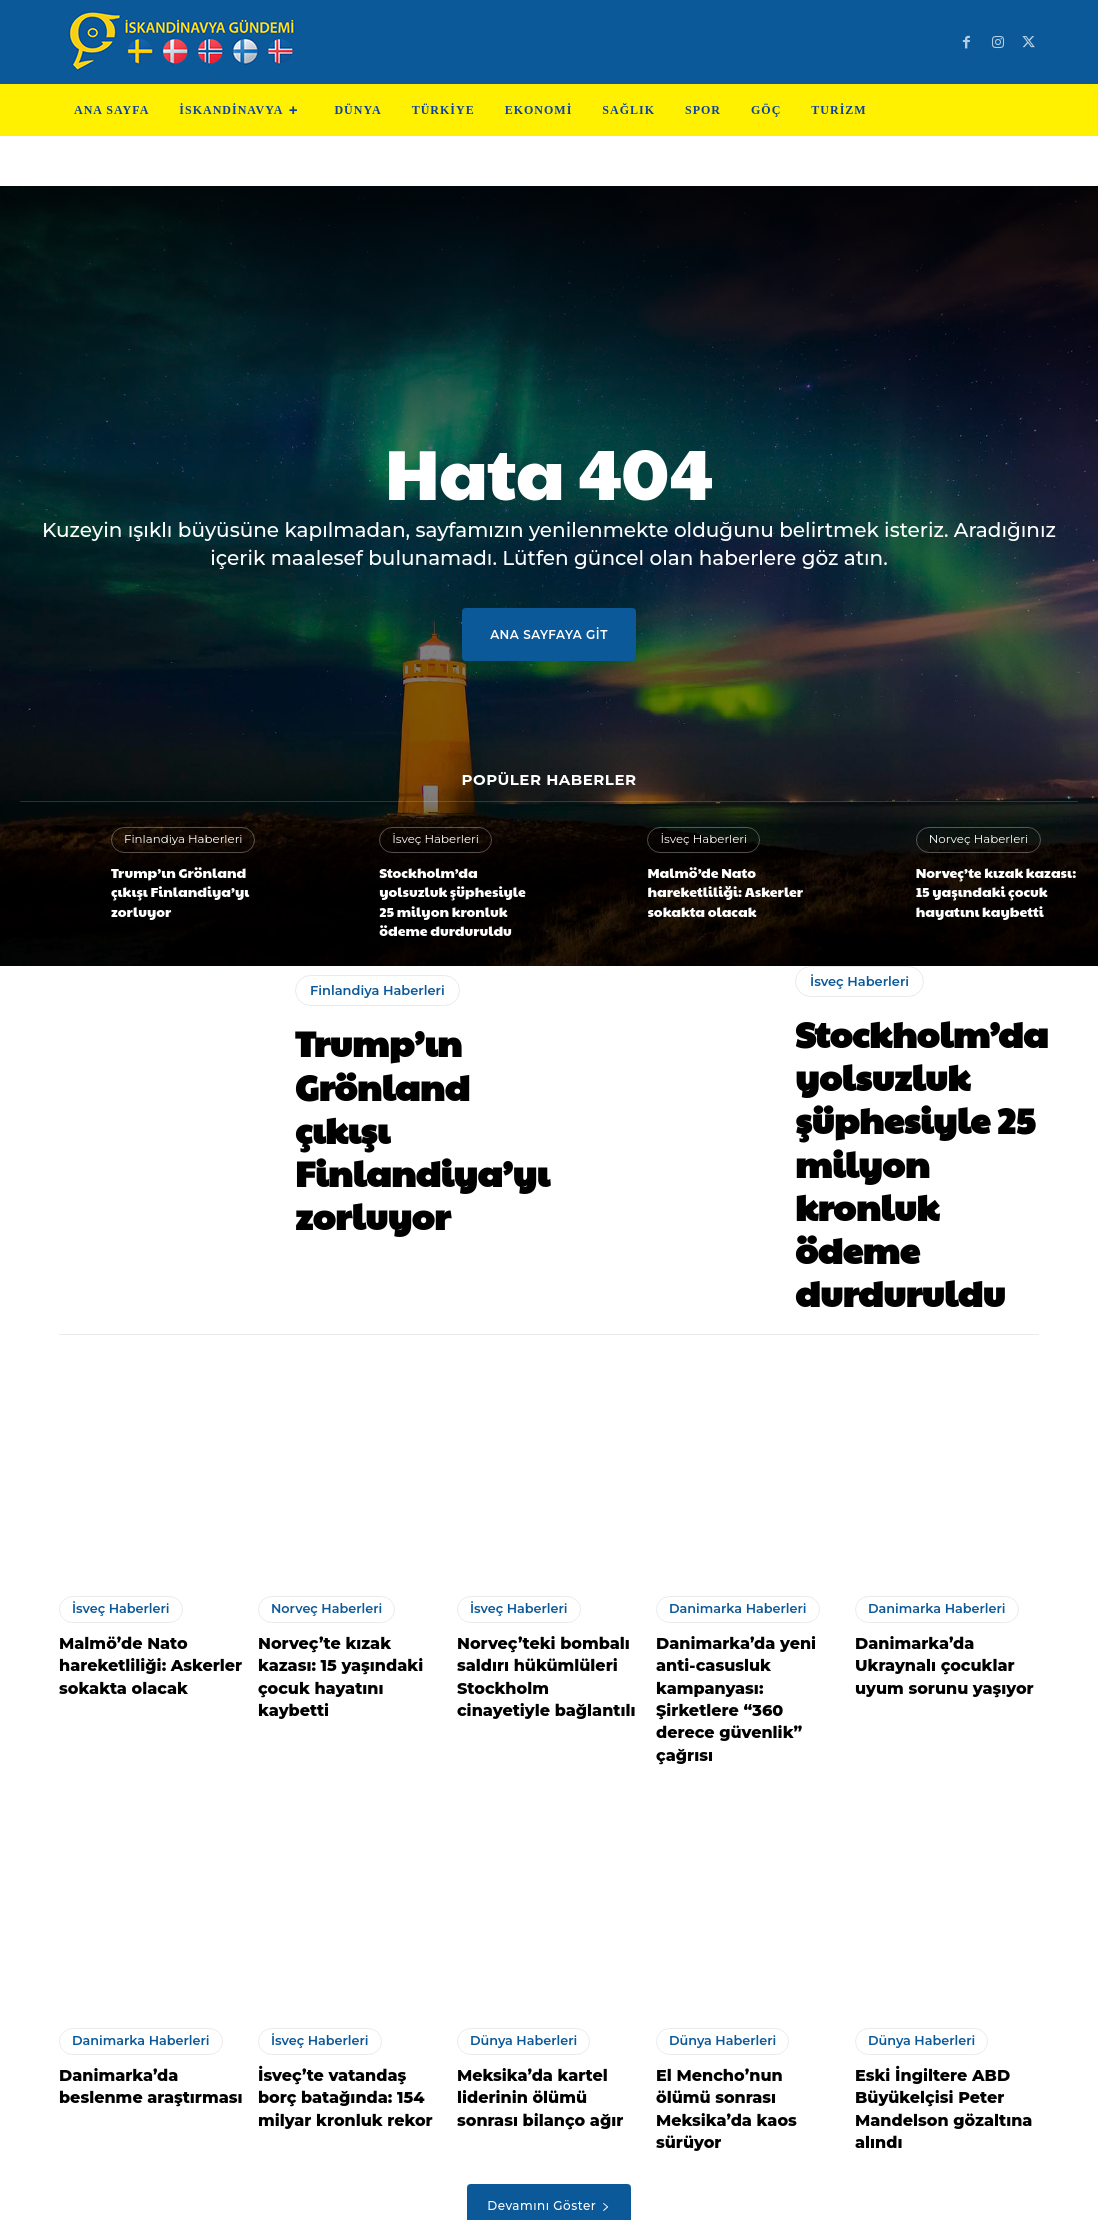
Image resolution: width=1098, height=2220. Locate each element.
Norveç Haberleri (975, 842)
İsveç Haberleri (432, 839)
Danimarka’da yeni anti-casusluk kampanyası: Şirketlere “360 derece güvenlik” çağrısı (745, 1591)
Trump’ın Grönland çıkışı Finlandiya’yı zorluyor (186, 889)
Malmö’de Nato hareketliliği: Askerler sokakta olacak (713, 890)
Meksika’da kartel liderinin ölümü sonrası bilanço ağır (542, 1956)
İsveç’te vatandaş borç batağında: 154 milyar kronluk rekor (341, 1956)
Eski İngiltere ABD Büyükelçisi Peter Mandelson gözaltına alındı (932, 1966)
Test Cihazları (523, 2189)
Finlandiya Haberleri (179, 850)
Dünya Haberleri (520, 1904)
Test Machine (629, 2189)
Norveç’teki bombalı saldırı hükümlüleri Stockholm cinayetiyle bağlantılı (540, 1591)
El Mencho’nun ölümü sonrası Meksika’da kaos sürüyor (746, 1956)
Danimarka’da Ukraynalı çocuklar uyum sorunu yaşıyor (944, 1581)
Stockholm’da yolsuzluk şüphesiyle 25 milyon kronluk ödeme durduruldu (451, 895)
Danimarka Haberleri (733, 1529)
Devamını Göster (548, 2057)
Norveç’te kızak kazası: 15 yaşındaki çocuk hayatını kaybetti (994, 890)
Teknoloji (435, 2189)
